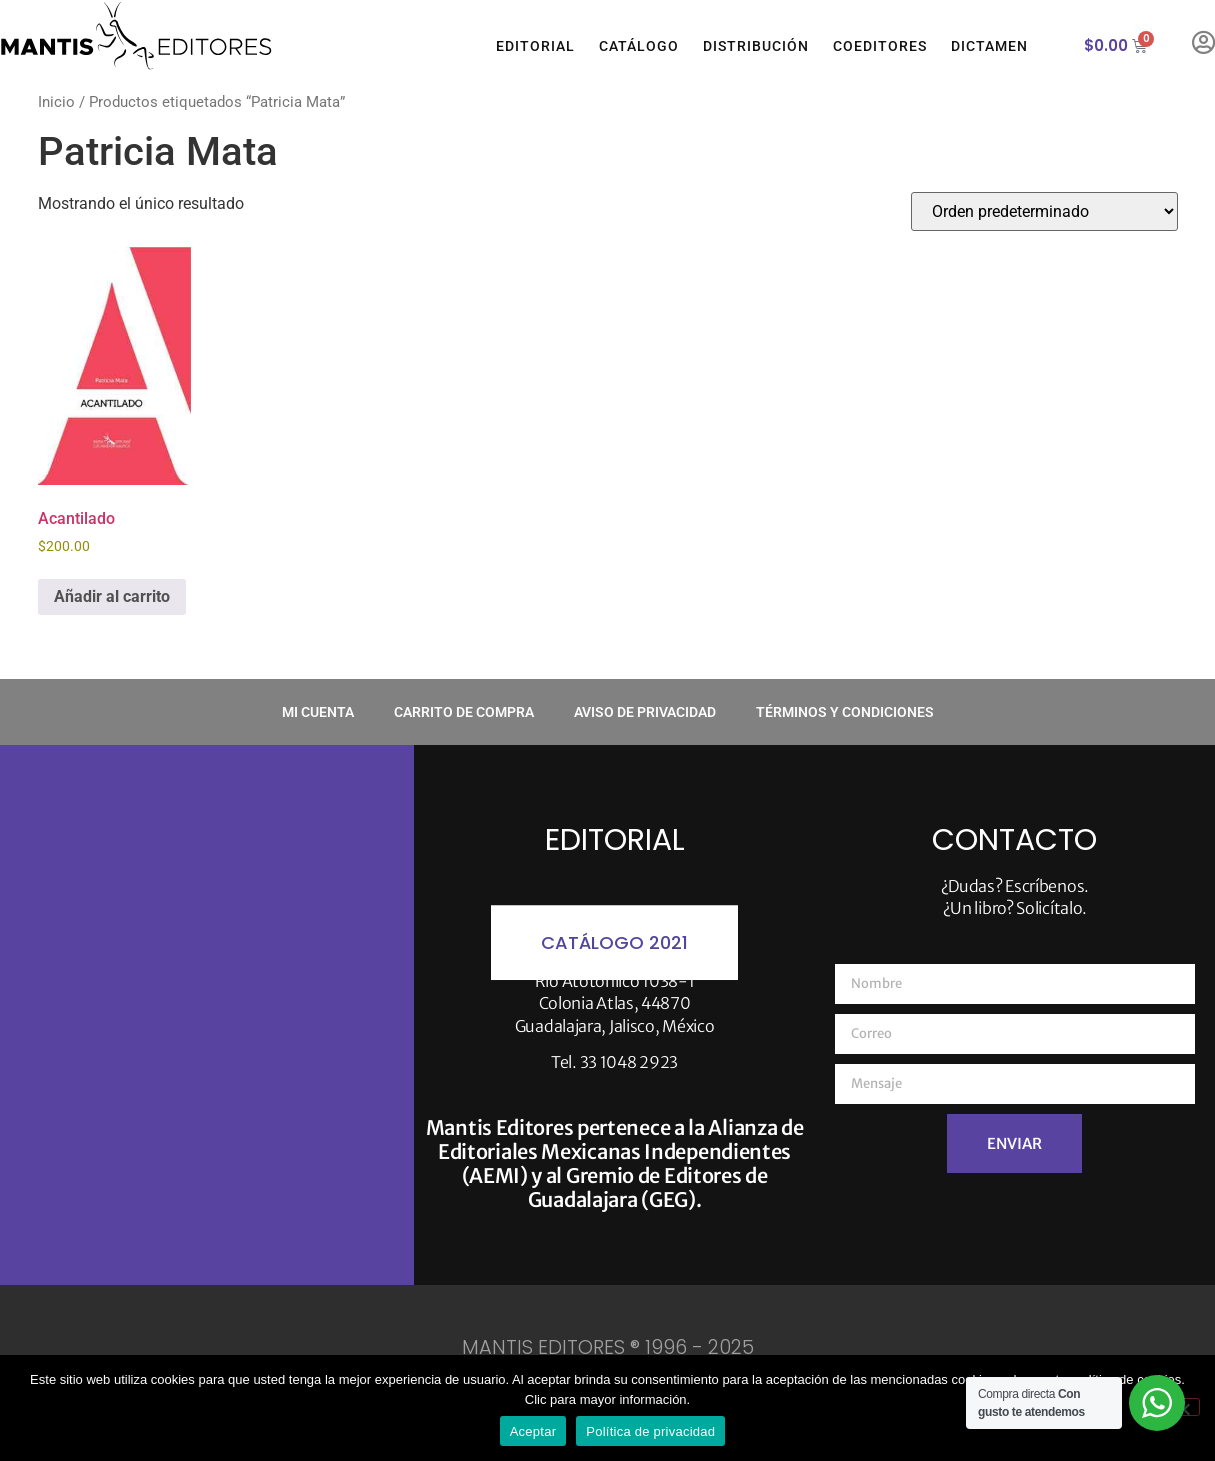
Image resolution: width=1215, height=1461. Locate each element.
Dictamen (989, 46)
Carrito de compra (464, 712)
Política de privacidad (650, 1431)
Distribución (756, 46)
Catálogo (639, 46)
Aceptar (533, 1431)
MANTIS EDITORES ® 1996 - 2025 (608, 1347)
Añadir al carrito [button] (112, 596)
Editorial (535, 46)
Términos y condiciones (845, 712)
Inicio (56, 102)
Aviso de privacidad (645, 712)
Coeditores (880, 46)
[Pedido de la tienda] (1044, 211)
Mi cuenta (318, 712)
